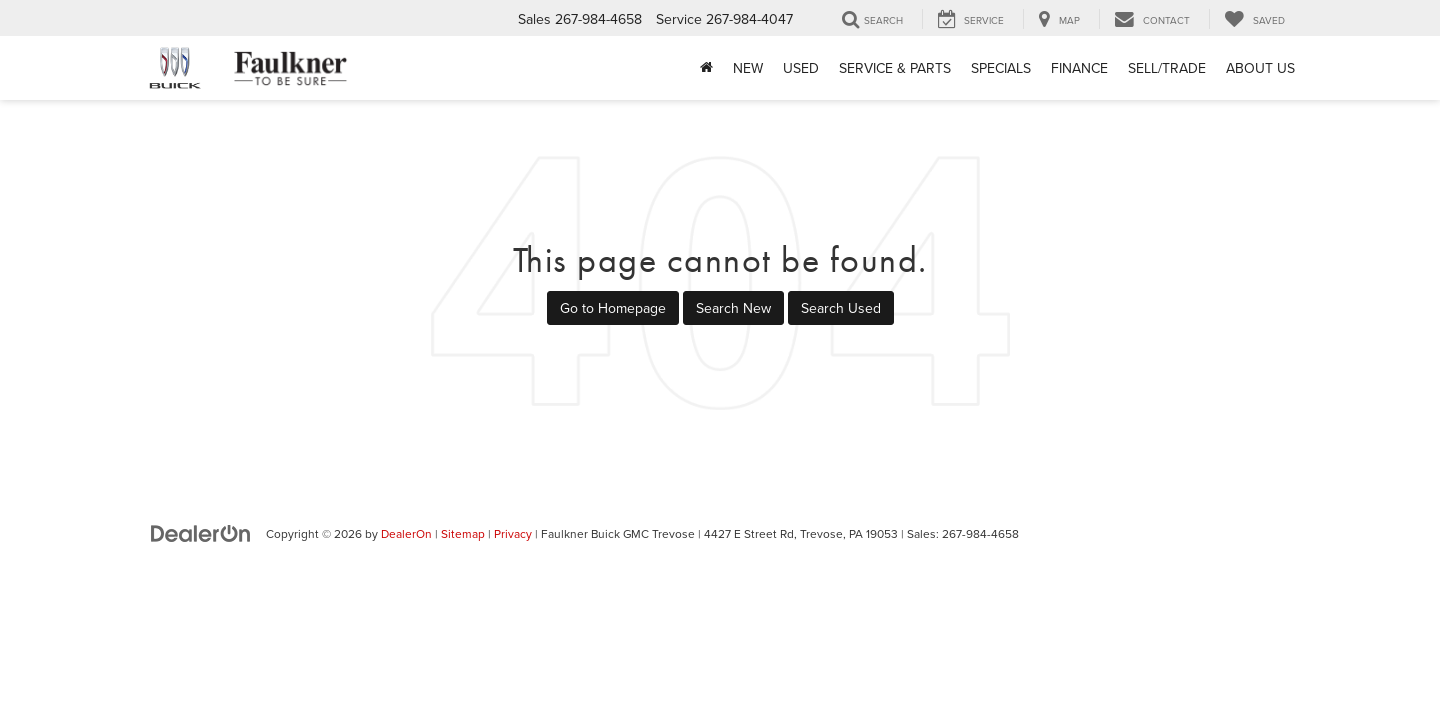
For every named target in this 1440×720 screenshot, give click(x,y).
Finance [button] (1079, 68)
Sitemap (463, 533)
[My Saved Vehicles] (1254, 19)
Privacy (513, 533)
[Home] (706, 68)
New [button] (748, 68)
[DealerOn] (201, 533)
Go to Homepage (613, 308)
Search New (733, 308)
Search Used (841, 308)
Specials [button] (1001, 68)
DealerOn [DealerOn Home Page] (406, 533)
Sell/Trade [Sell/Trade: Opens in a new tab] (1167, 68)
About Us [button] (1260, 68)
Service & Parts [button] (895, 68)
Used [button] (801, 68)
